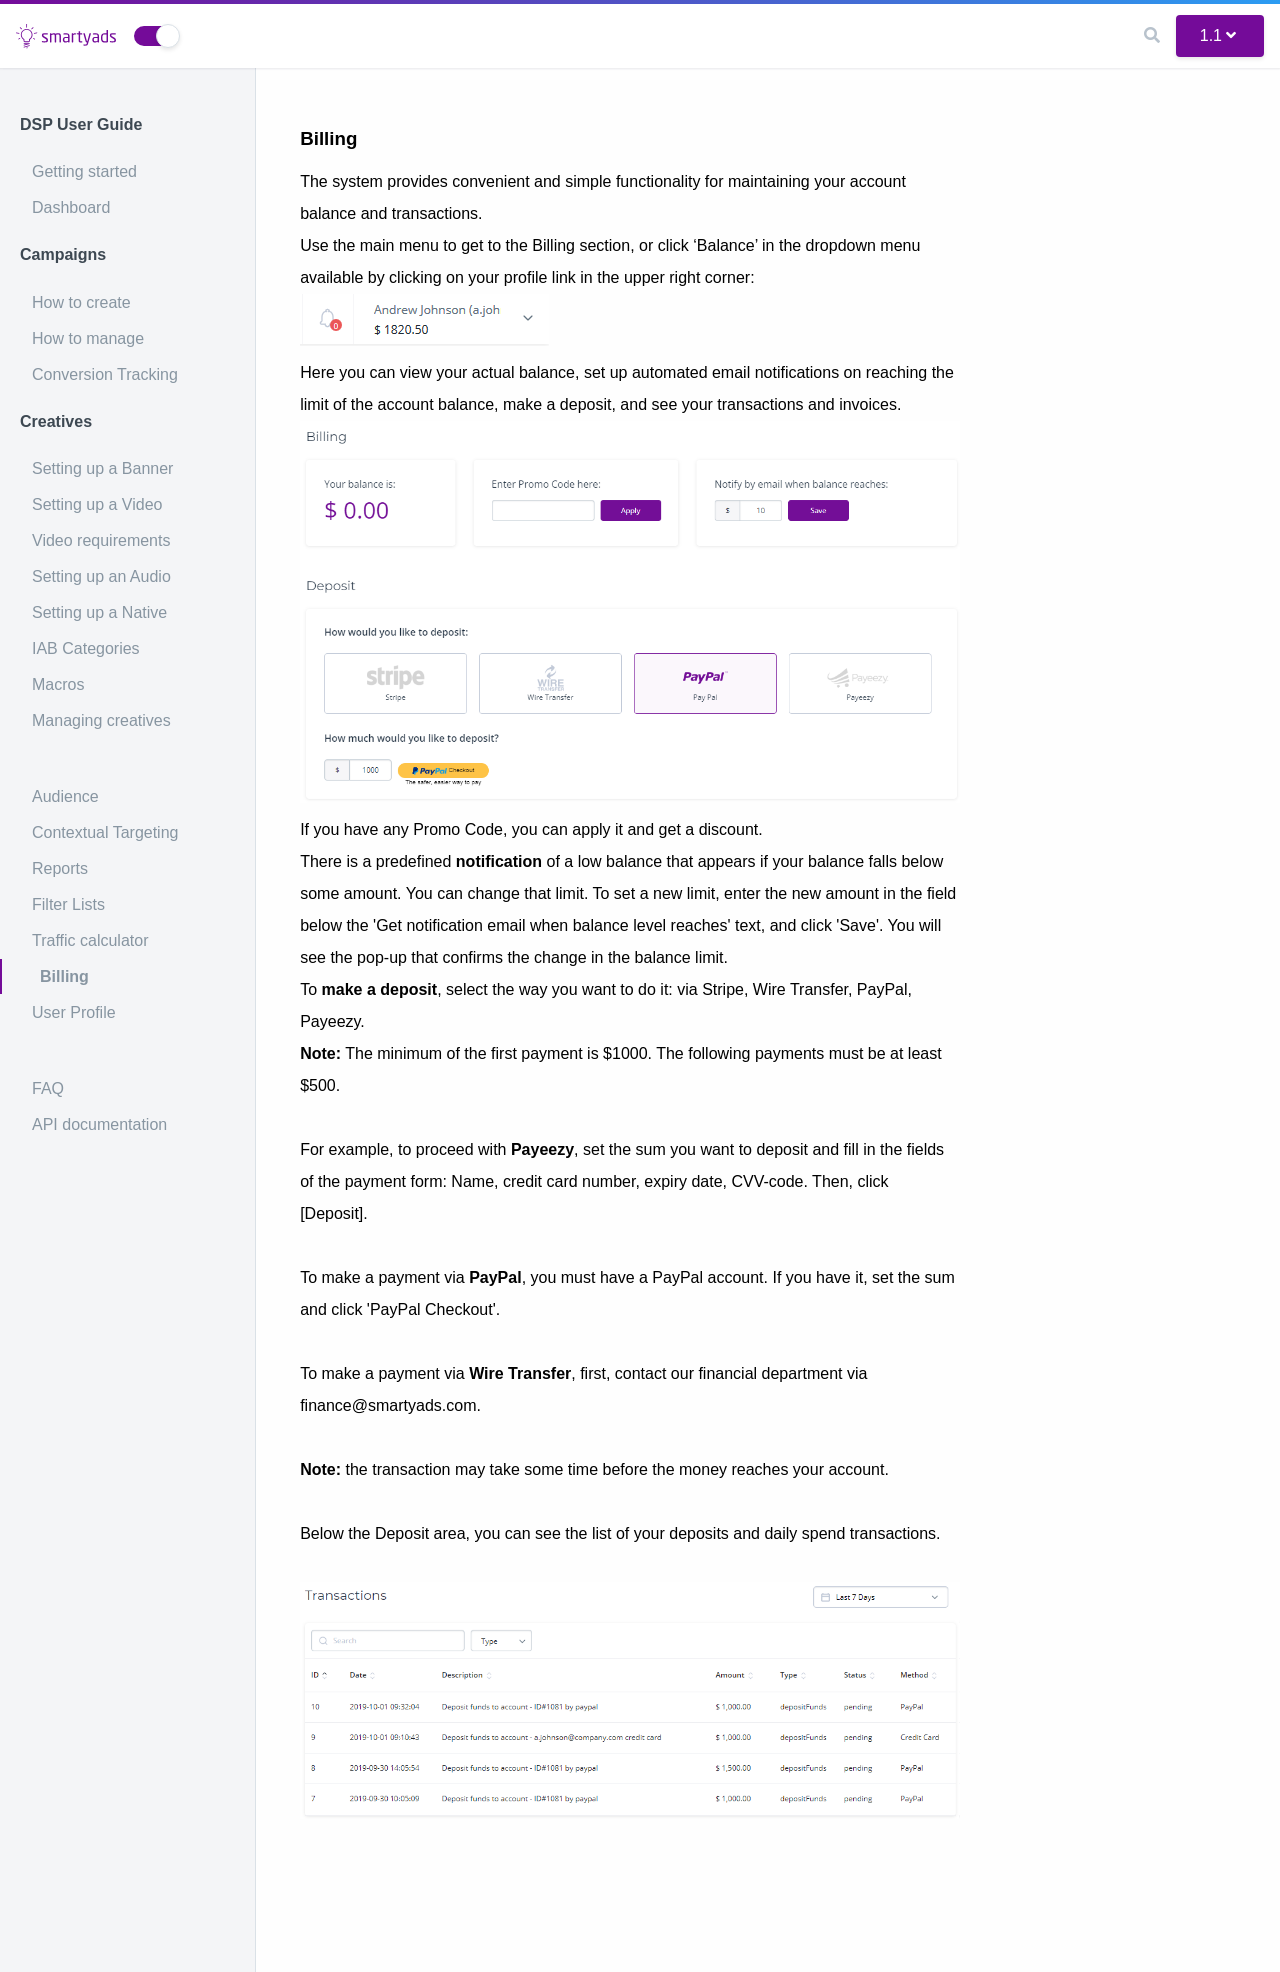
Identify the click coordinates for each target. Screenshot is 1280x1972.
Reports (60, 868)
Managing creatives (101, 720)
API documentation (99, 1124)
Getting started (84, 171)
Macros (58, 684)
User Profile (74, 1012)
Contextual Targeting (105, 832)
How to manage (88, 338)
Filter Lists (68, 904)
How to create (81, 302)
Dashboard (71, 207)
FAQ (48, 1088)
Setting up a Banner (102, 468)
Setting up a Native (99, 612)
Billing (64, 976)
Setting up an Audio (101, 576)
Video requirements (101, 540)
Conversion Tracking (105, 374)
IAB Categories (86, 648)
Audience (65, 796)
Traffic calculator (90, 940)
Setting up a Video (97, 504)
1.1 (1218, 35)
